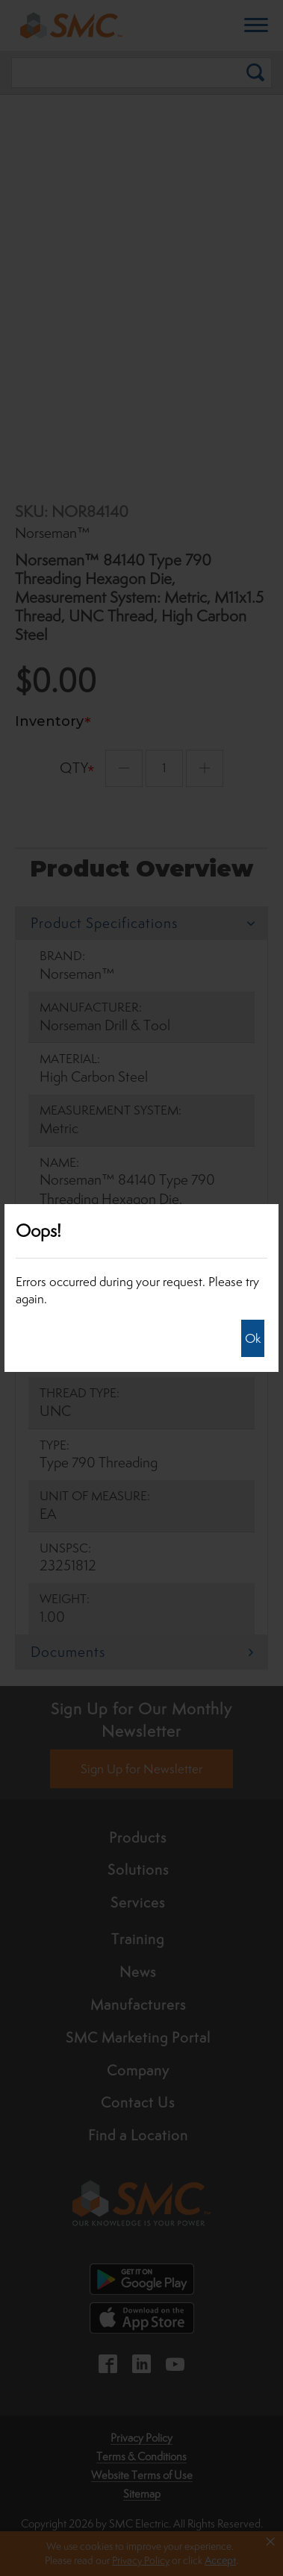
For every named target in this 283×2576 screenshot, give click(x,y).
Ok (253, 1338)
